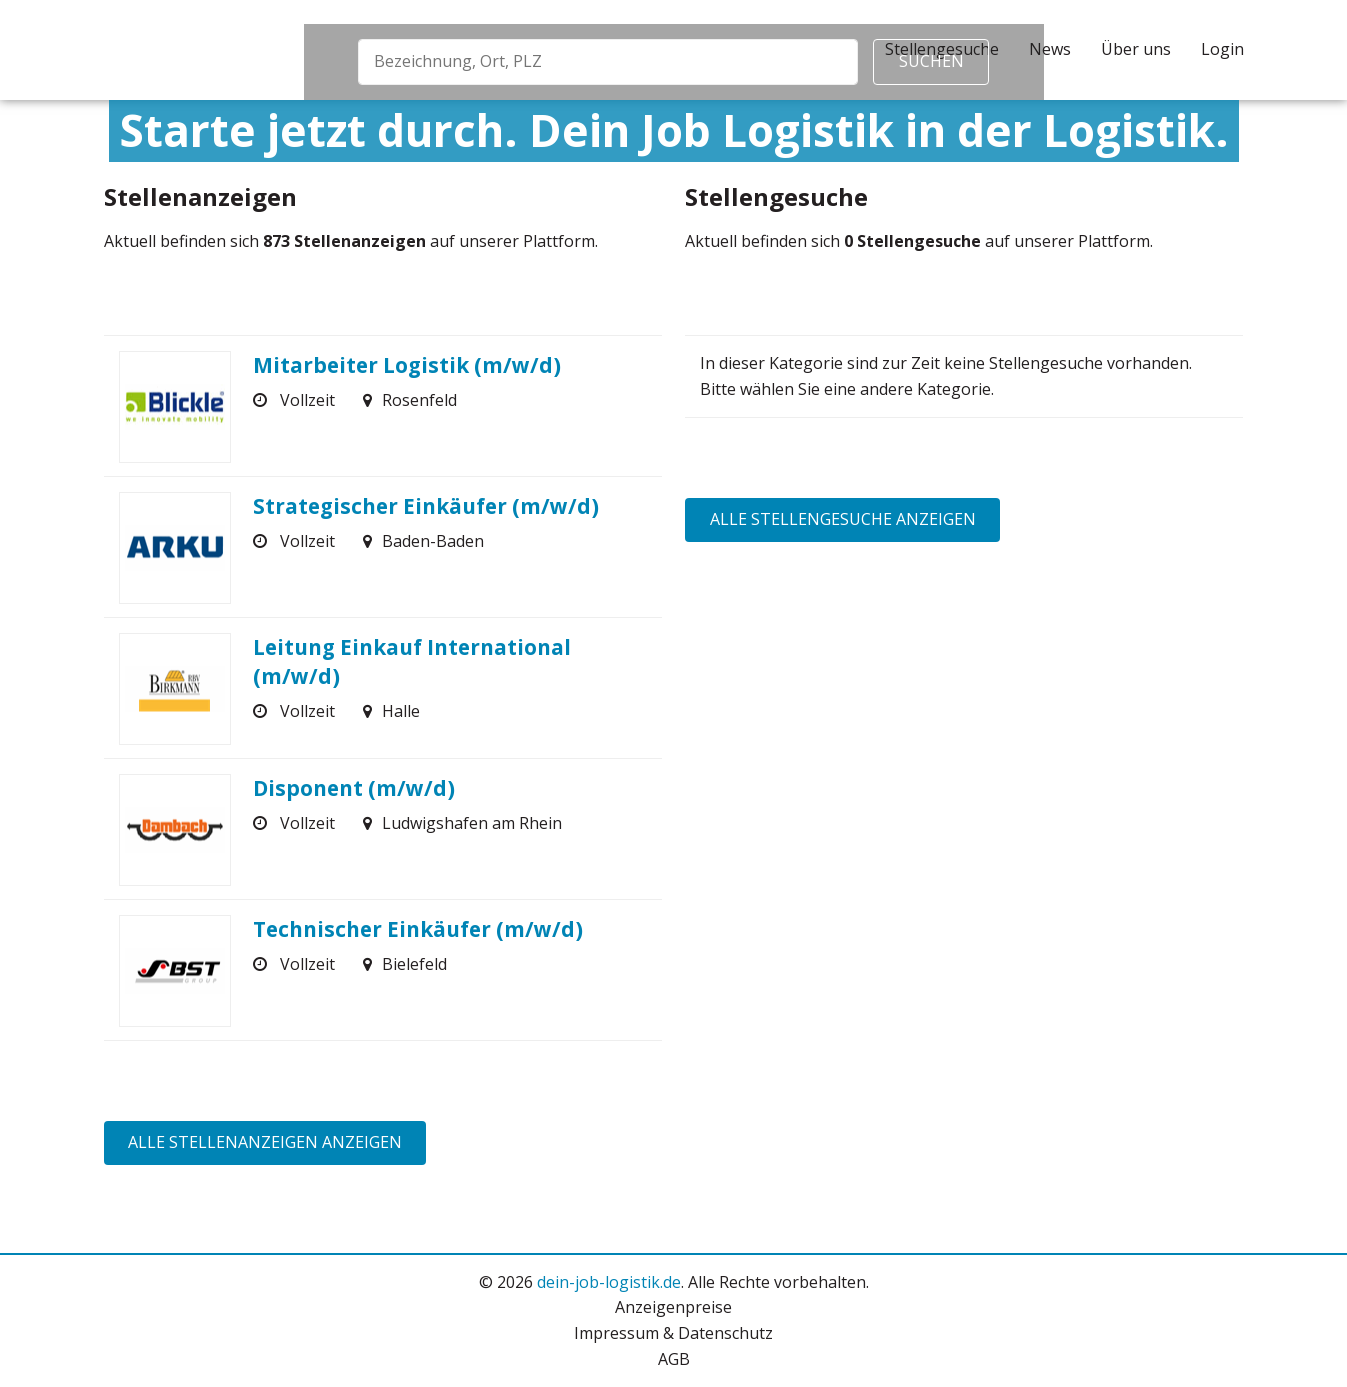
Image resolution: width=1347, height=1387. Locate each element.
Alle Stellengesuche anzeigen (843, 519)
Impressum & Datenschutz (673, 1333)
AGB (674, 1359)
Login (1222, 49)
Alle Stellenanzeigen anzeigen (265, 1142)
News (1050, 49)
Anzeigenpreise (673, 1307)
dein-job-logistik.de (609, 1282)
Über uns (1136, 49)
